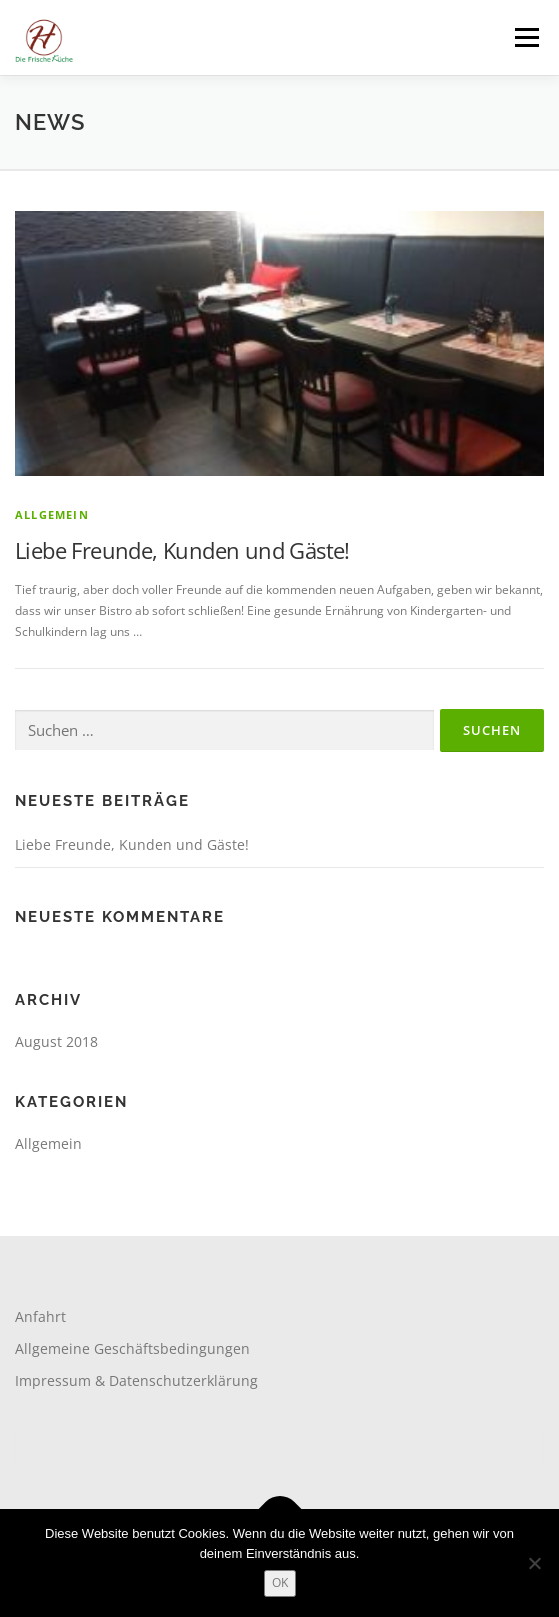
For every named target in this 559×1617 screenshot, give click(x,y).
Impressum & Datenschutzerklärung (136, 1380)
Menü (525, 37)
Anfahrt (40, 1316)
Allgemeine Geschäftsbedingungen (132, 1348)
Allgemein (52, 514)
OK (280, 1582)
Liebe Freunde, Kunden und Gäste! (182, 550)
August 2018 (56, 1041)
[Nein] (534, 1563)
